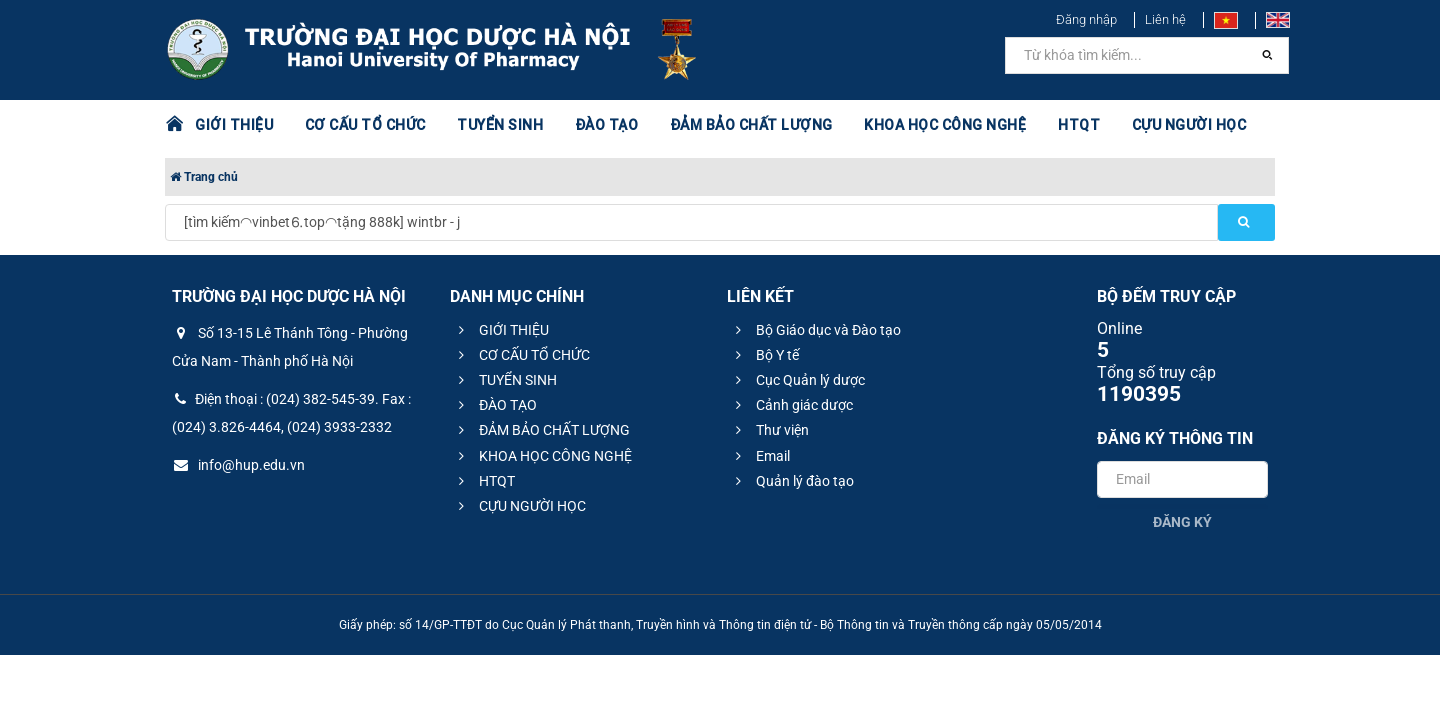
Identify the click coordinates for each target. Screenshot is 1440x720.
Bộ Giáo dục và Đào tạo (815, 330)
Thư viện (769, 430)
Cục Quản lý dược (797, 380)
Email (760, 456)
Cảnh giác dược (791, 405)
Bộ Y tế (764, 355)
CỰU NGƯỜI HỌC (1189, 125)
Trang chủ (204, 177)
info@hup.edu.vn (238, 465)
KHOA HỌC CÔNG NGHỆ (945, 125)
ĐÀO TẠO (607, 125)
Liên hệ (1165, 19)
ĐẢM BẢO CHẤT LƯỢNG (751, 125)
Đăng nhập (1086, 19)
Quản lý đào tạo (792, 481)
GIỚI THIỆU (234, 125)
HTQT (1079, 125)
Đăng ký (1182, 522)
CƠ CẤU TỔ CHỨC (365, 125)
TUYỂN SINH (500, 125)
